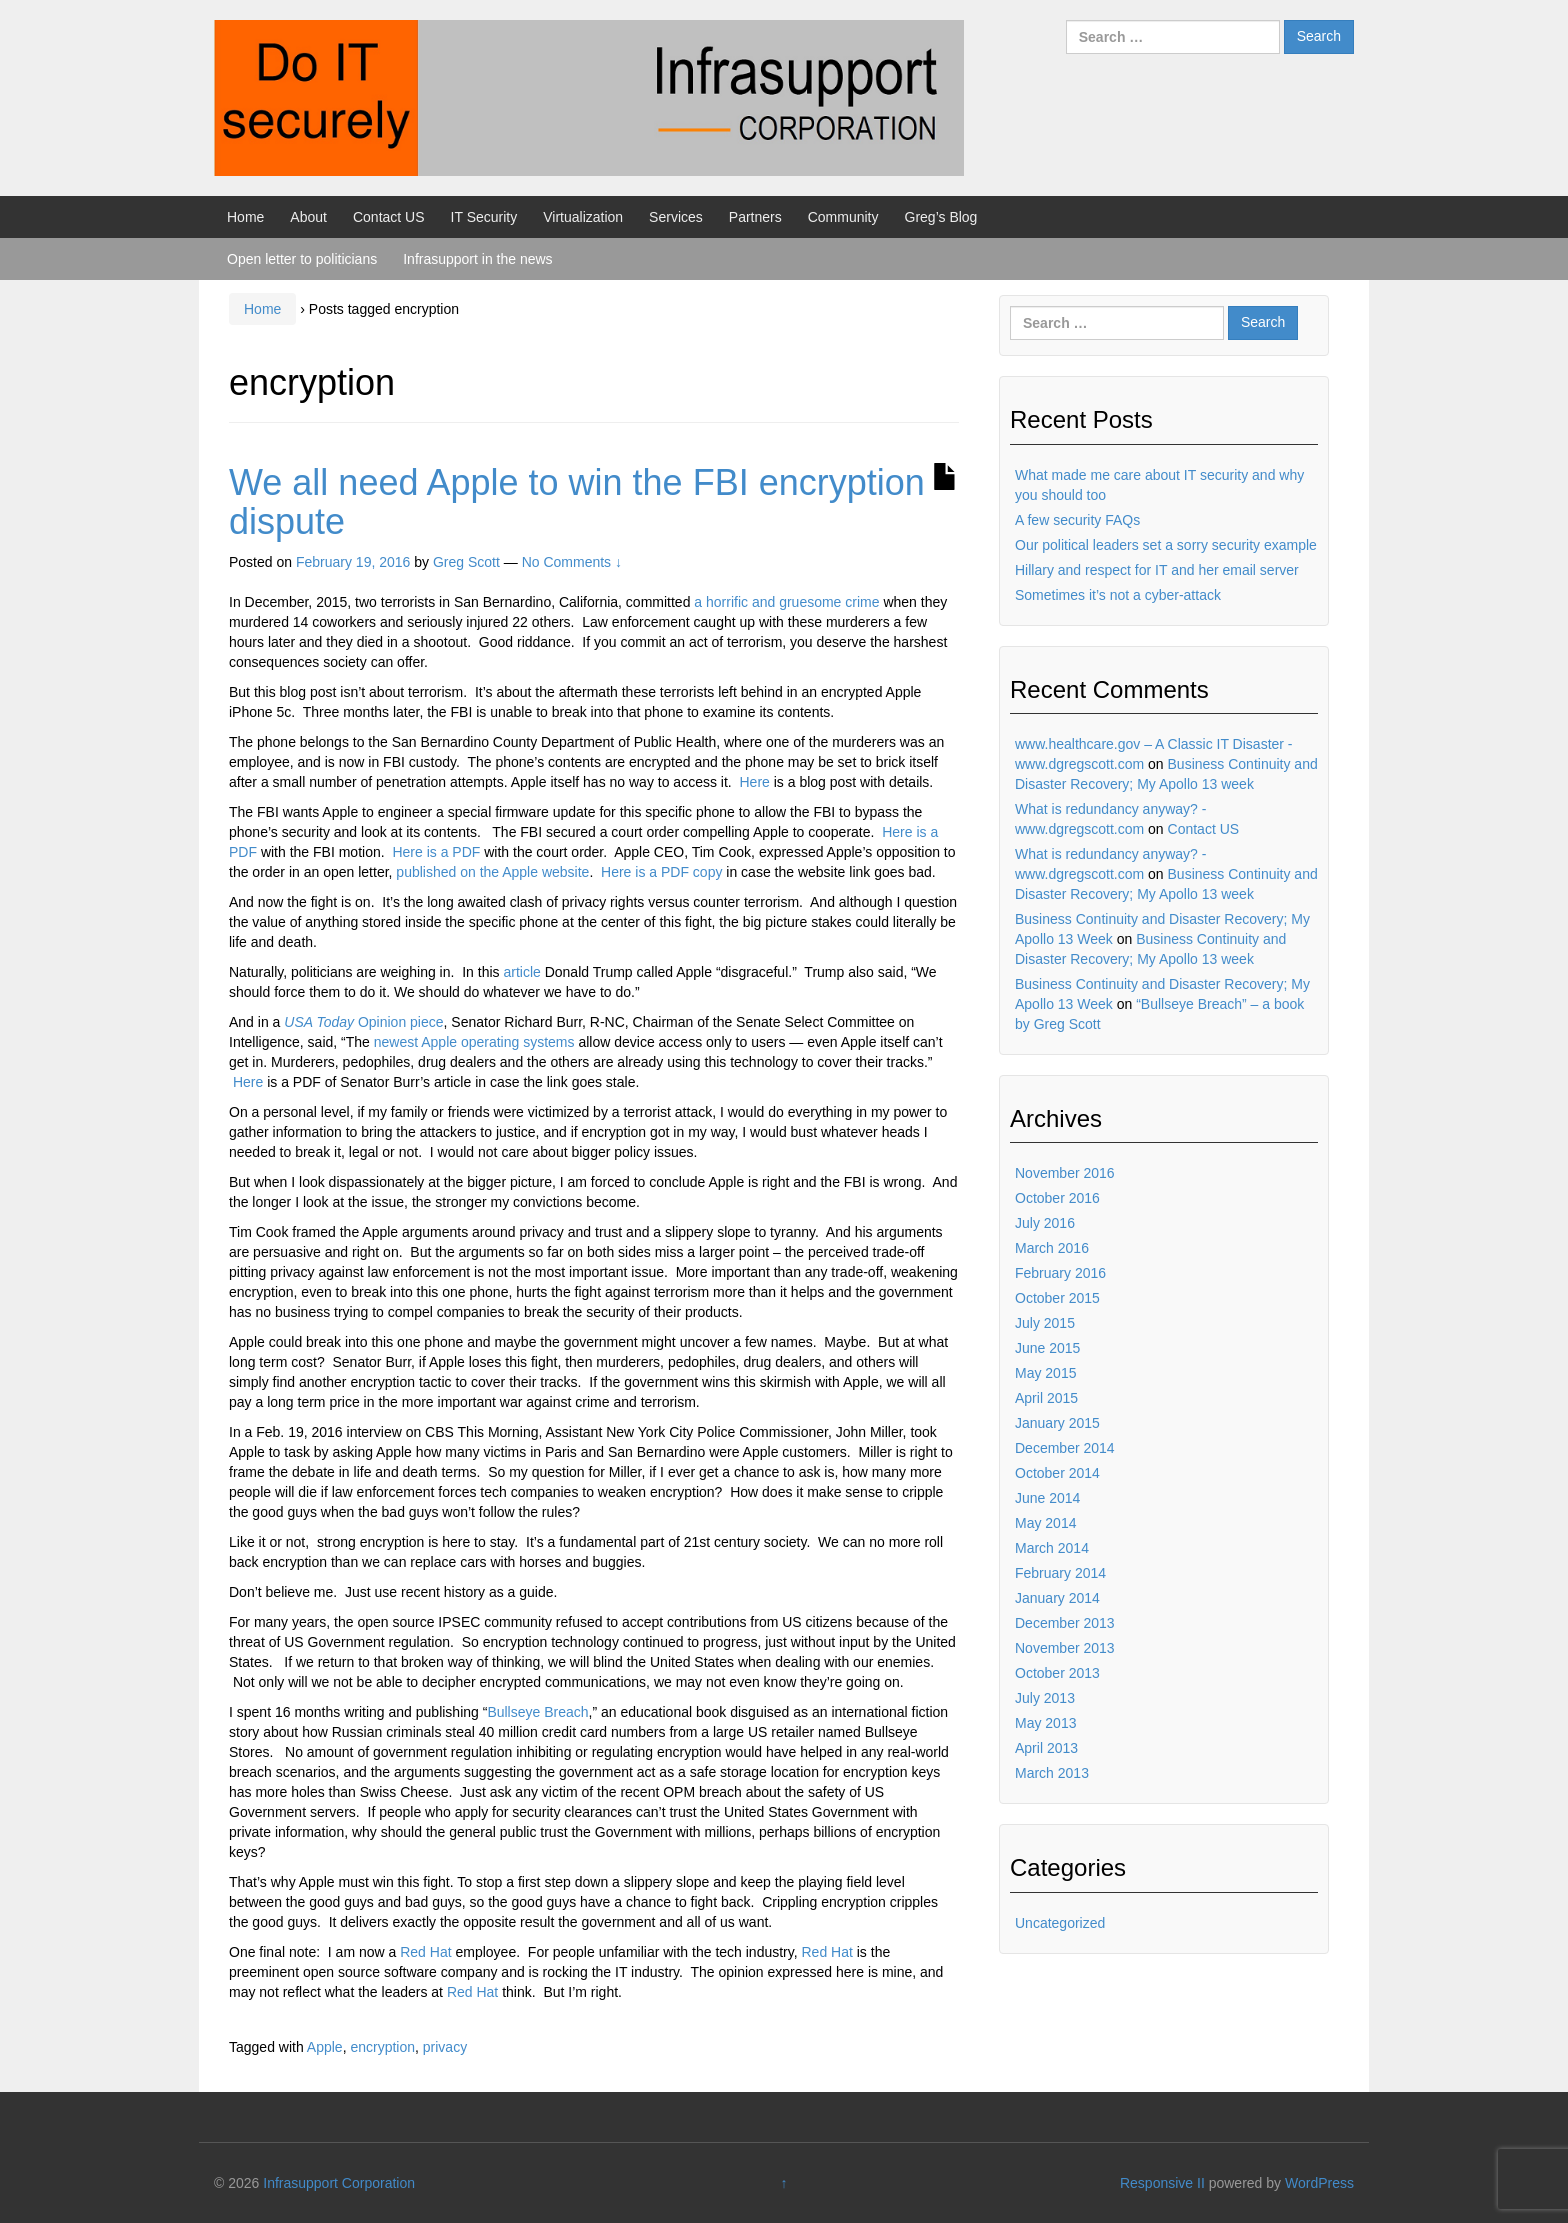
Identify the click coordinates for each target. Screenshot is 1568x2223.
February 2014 (1060, 1573)
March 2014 (1052, 1548)
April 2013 (1046, 1748)
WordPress (1319, 2183)
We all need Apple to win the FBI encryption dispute (577, 502)
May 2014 (1045, 1523)
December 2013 (1065, 1623)
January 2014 (1057, 1598)
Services (676, 217)
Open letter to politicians (302, 259)
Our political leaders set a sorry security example (1166, 545)
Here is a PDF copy (661, 872)
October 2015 (1057, 1298)
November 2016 (1065, 1173)
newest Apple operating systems (474, 1042)
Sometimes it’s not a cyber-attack (1118, 595)
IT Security (484, 217)
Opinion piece (363, 1022)
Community (843, 217)
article (521, 972)
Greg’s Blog (941, 217)
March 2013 (1052, 1773)
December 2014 (1065, 1448)
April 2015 (1046, 1398)
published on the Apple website (492, 872)
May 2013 (1045, 1723)
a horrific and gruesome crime (786, 602)
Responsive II (1162, 2183)
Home (245, 217)
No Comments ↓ (572, 562)
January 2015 (1057, 1423)
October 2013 (1057, 1673)
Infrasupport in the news (477, 259)
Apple (325, 2047)
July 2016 (1045, 1223)
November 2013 (1065, 1648)
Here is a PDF (436, 852)
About (308, 217)
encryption (382, 2047)
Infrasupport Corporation (339, 2183)
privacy (445, 2047)
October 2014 (1057, 1473)
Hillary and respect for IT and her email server (1157, 570)
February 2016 (1060, 1273)
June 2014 (1047, 1498)
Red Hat (425, 1952)
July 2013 (1045, 1698)
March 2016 (1052, 1248)
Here (756, 782)
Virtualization (583, 217)
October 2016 (1057, 1198)
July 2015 (1045, 1323)
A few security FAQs (1077, 520)
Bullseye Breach (537, 1712)
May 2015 (1045, 1373)
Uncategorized (1060, 1923)
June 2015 (1047, 1348)
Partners (755, 217)
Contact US (389, 217)
